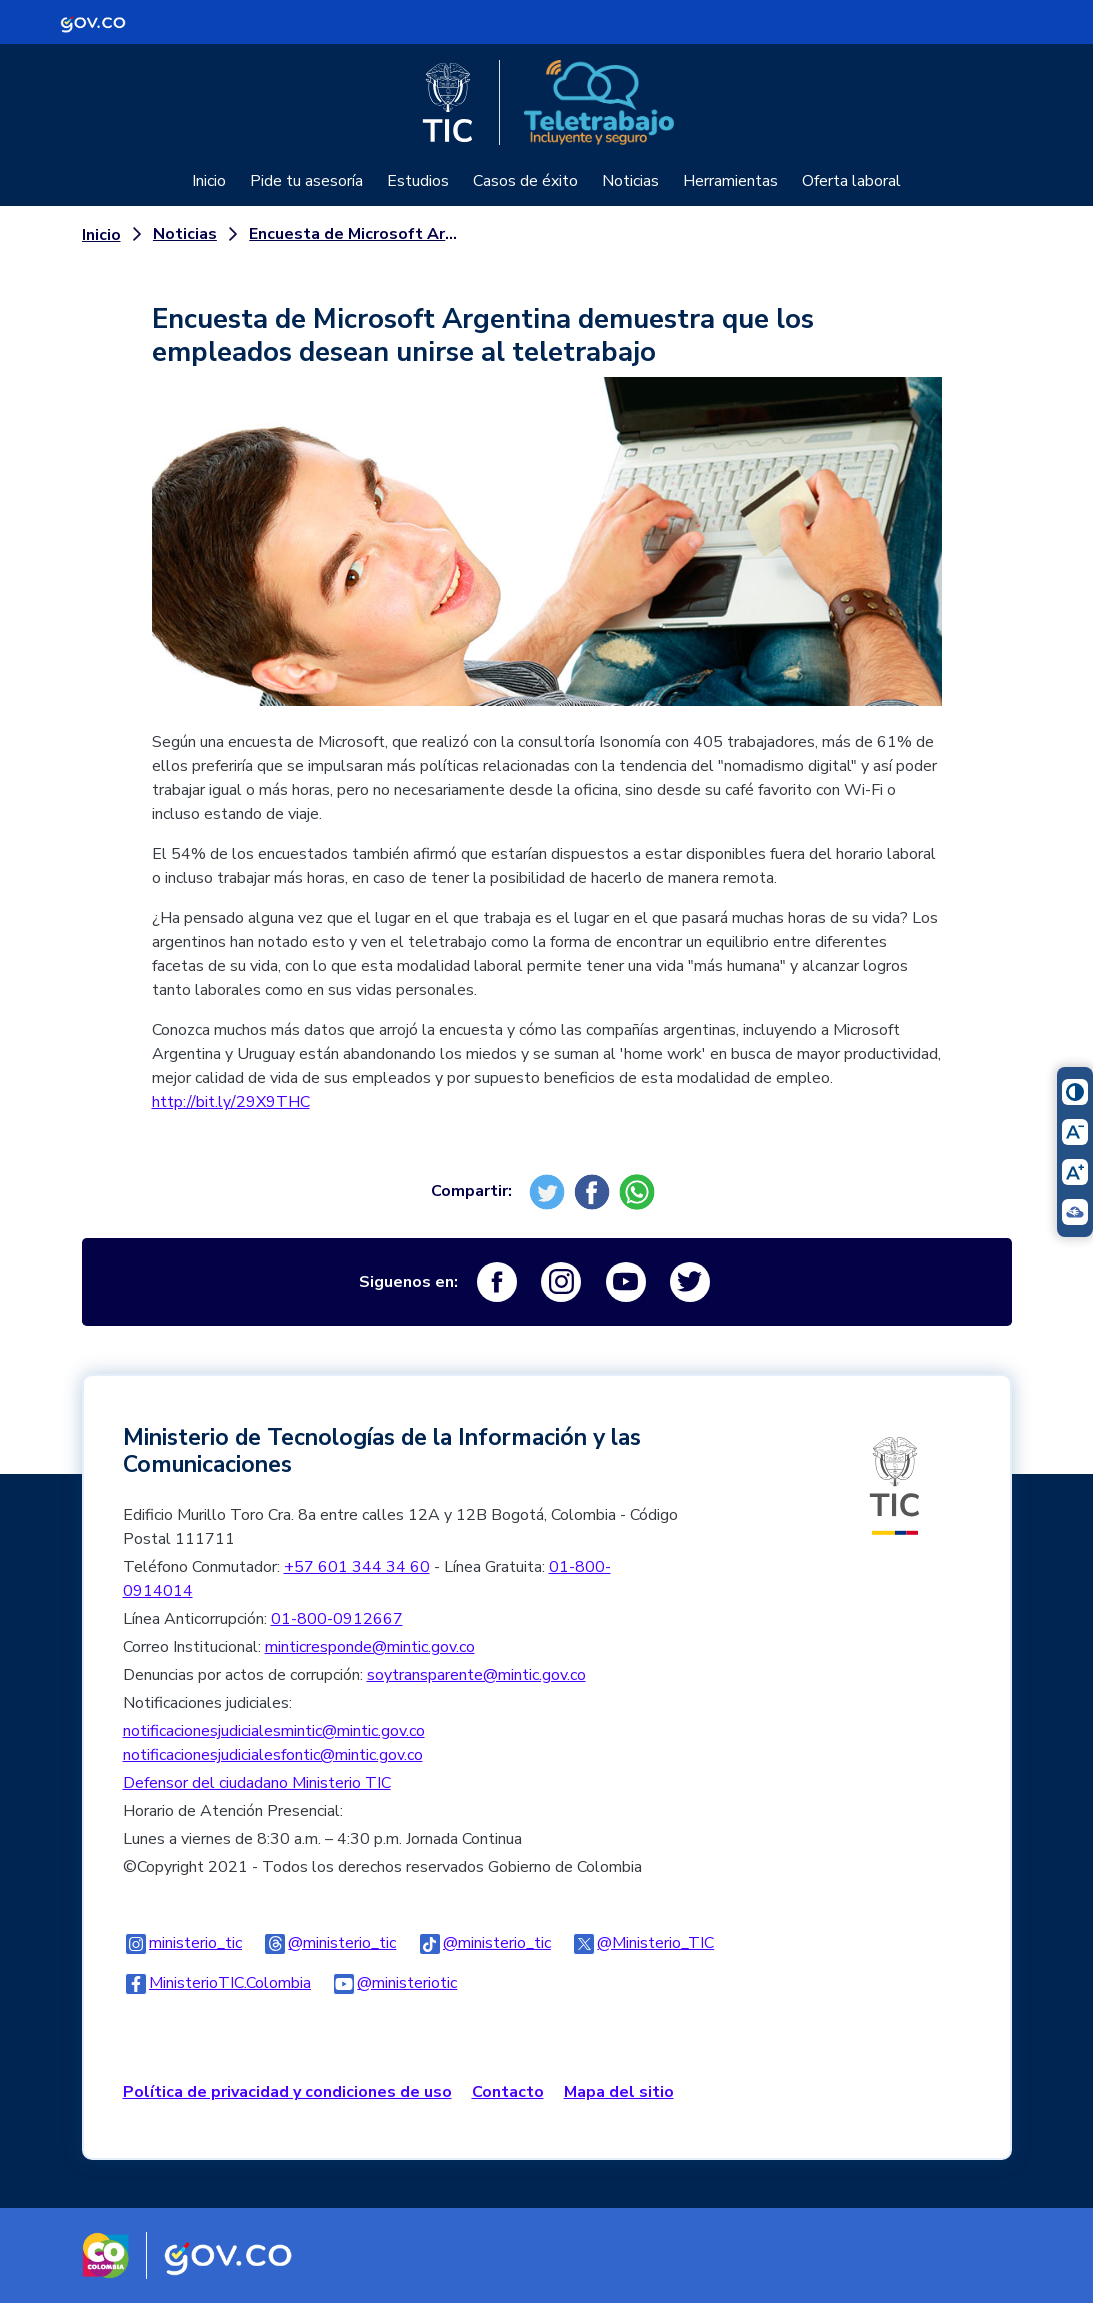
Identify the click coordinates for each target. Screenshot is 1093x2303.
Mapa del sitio (619, 2092)
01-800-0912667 (337, 1619)
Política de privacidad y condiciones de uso (287, 2092)
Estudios (418, 181)
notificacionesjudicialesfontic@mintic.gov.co (273, 1755)
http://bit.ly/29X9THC (231, 1102)
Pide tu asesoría (306, 181)
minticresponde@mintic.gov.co (370, 1647)
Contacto (508, 2092)
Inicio (209, 181)
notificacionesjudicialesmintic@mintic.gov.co (274, 1731)
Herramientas (730, 181)
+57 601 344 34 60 (357, 1567)
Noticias (630, 181)
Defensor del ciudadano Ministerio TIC (257, 1783)
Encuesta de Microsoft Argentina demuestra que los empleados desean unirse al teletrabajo (358, 234)
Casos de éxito (525, 181)
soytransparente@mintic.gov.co (476, 1675)
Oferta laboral (851, 181)
